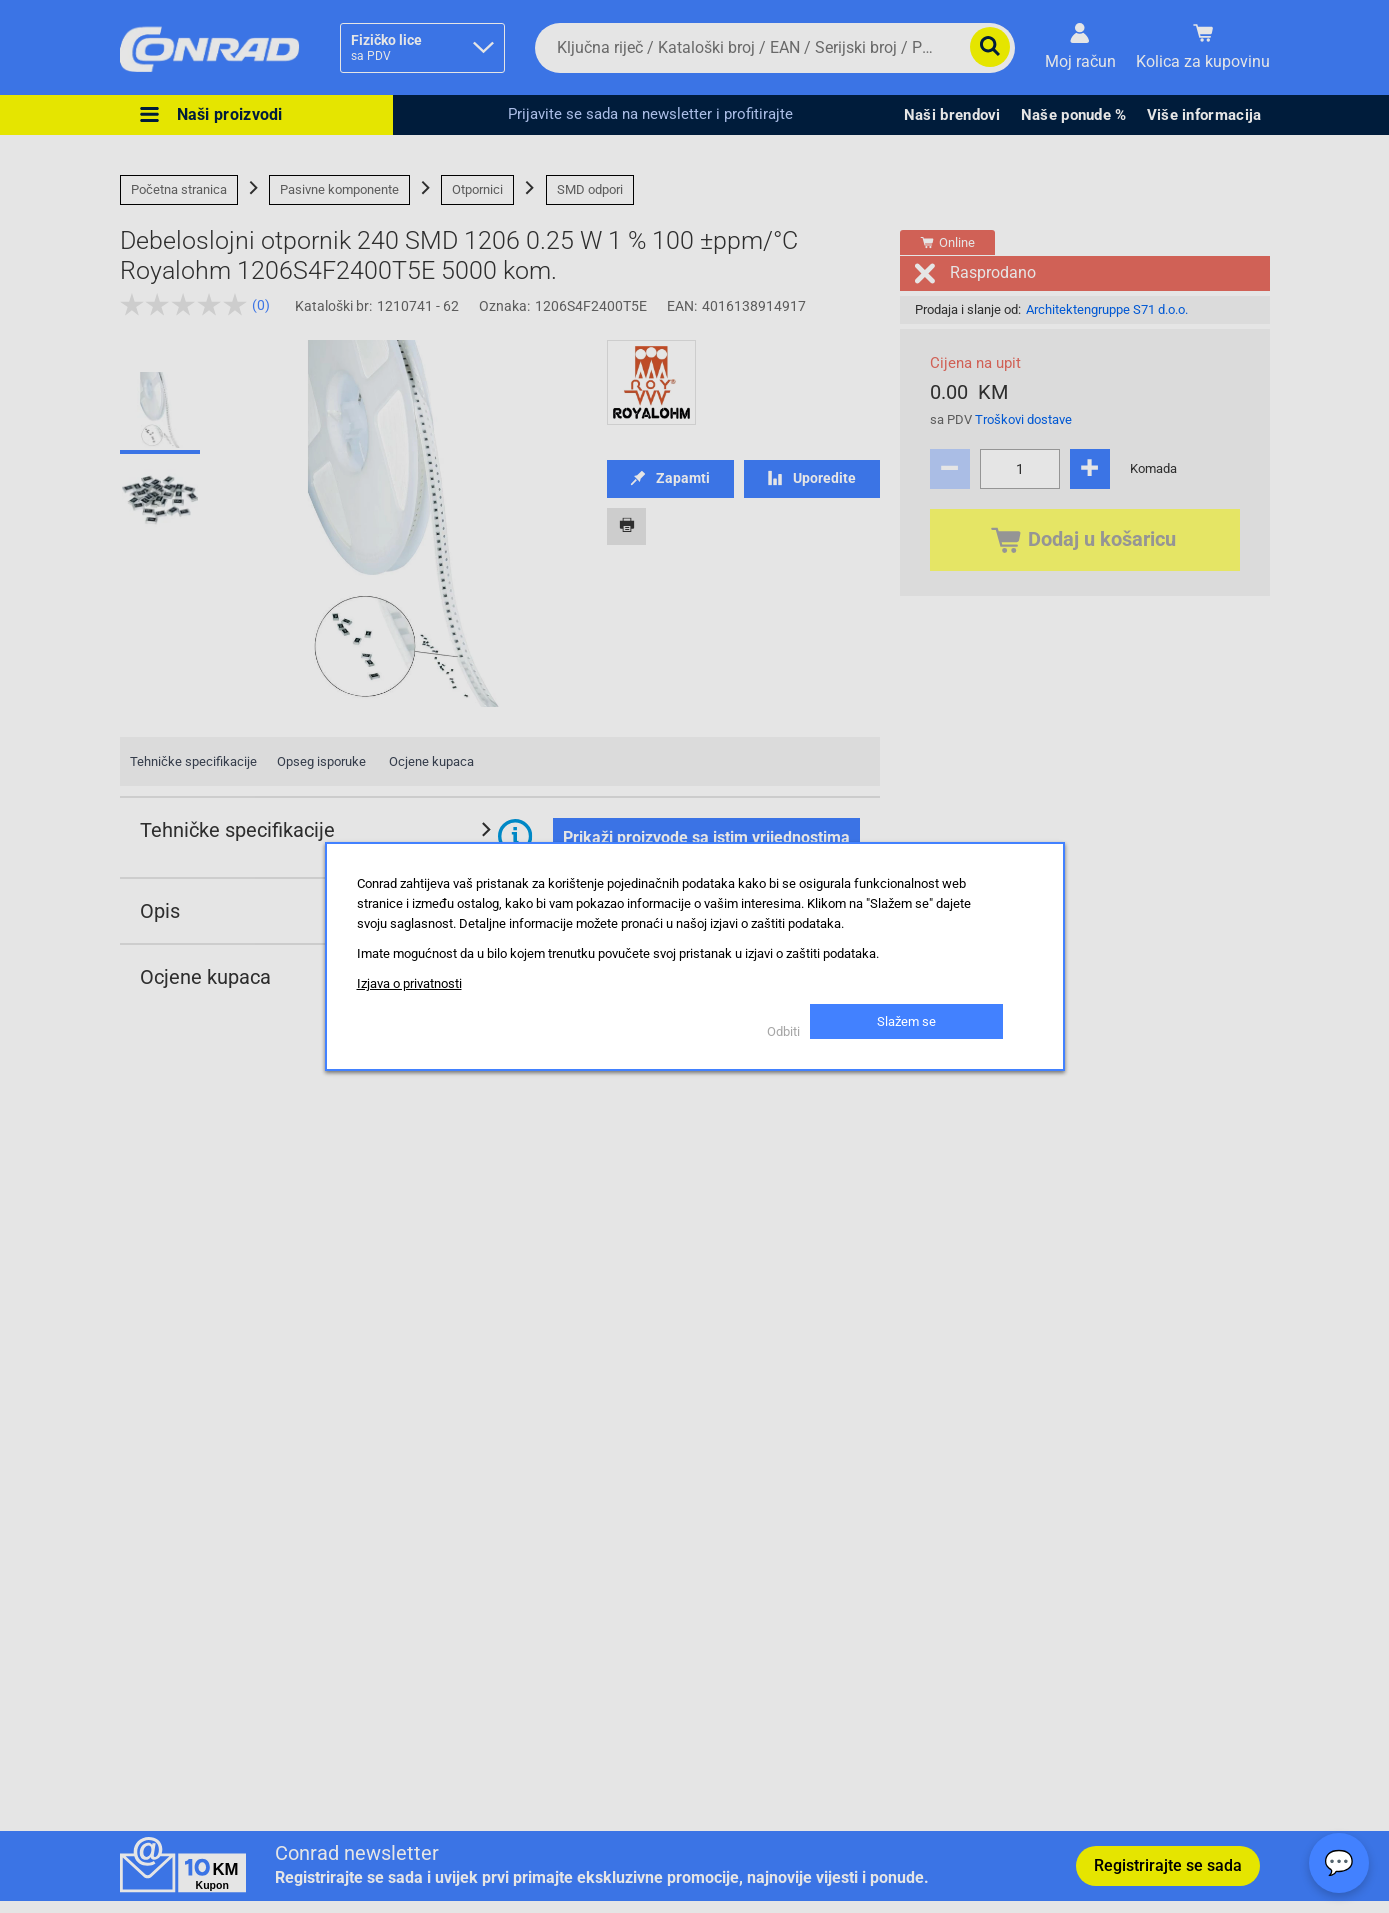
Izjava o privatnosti (409, 983)
